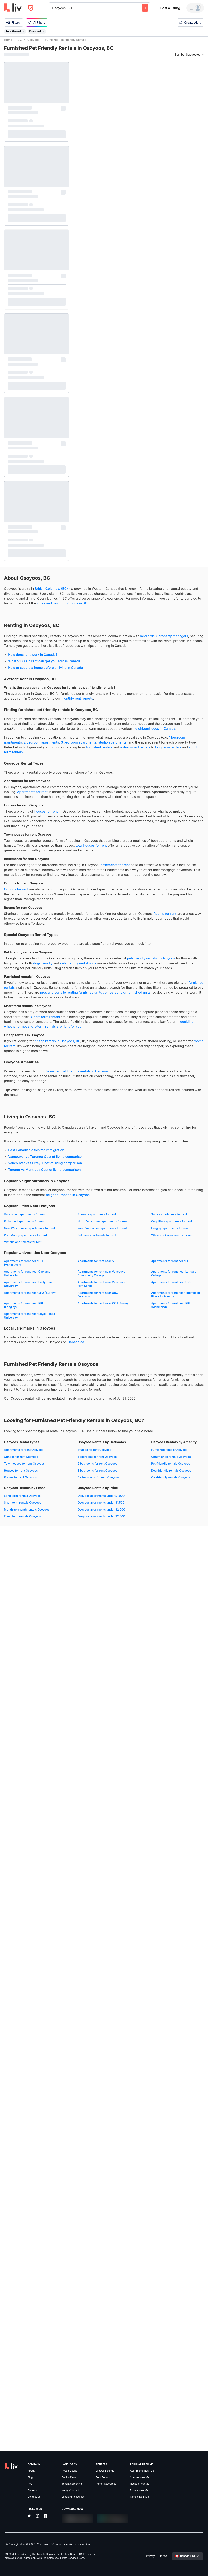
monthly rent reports (26, 804)
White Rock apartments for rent (25, 1849)
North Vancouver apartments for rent (29, 1800)
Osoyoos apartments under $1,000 (27, 2420)
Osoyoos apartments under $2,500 (28, 2441)
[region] (140, 1306)
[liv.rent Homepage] (13, 7)
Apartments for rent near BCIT (24, 1892)
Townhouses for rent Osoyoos (24, 2257)
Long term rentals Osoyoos (22, 2381)
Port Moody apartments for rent (25, 1835)
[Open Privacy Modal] (30, 8)
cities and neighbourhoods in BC (35, 651)
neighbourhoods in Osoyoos (40, 1754)
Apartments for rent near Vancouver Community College (28, 1911)
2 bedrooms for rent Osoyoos (24, 2303)
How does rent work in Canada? (32, 732)
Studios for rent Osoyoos (21, 2289)
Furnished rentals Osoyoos (22, 2335)
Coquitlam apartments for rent (24, 1807)
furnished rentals (52, 916)
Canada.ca (12, 2058)
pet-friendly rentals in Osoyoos (28, 1322)
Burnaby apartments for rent (23, 1780)
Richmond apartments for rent (24, 1794)
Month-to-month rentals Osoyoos (26, 2395)
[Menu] (195, 8)
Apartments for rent (42, 980)
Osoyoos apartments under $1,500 (27, 2427)
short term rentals (36, 926)
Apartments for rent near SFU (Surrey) (30, 1959)
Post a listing (170, 8)
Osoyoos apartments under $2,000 (28, 2434)
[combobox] (52, 8)
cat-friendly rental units (22, 1332)
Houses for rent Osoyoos (21, 2264)
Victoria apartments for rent (23, 1856)
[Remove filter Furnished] (43, 31)
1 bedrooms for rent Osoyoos (23, 2296)
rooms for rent (31, 1507)
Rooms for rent (51, 1243)
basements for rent (51, 1131)
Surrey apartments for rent (22, 1787)
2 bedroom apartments (41, 897)
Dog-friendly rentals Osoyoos (24, 2356)
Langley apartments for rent (23, 1828)
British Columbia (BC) (51, 603)
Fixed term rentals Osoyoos (22, 2402)
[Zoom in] (201, 2557)
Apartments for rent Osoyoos (23, 2243)
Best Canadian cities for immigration (36, 1675)
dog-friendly (50, 1327)
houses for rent (46, 1019)
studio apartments (52, 902)
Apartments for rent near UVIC (24, 1952)
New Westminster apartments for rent (29, 1814)
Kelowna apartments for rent (23, 1842)
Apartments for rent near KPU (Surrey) (30, 1997)
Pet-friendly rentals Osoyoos (23, 2349)
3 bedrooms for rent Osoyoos (24, 2310)
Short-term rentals (53, 1444)
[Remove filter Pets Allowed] (23, 31)
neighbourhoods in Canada (25, 873)
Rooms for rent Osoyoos (20, 2271)
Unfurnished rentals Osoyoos (24, 2342)
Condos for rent (16, 1185)
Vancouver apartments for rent (25, 1773)
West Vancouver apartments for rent (28, 1821)
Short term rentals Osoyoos (22, 2388)
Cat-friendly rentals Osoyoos (23, 2363)
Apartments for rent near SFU (24, 1885)
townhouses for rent (32, 1097)
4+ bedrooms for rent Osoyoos (25, 2317)
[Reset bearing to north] (201, 2569)
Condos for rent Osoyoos (21, 2250)
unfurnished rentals (26, 921)
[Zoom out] (201, 2563)
